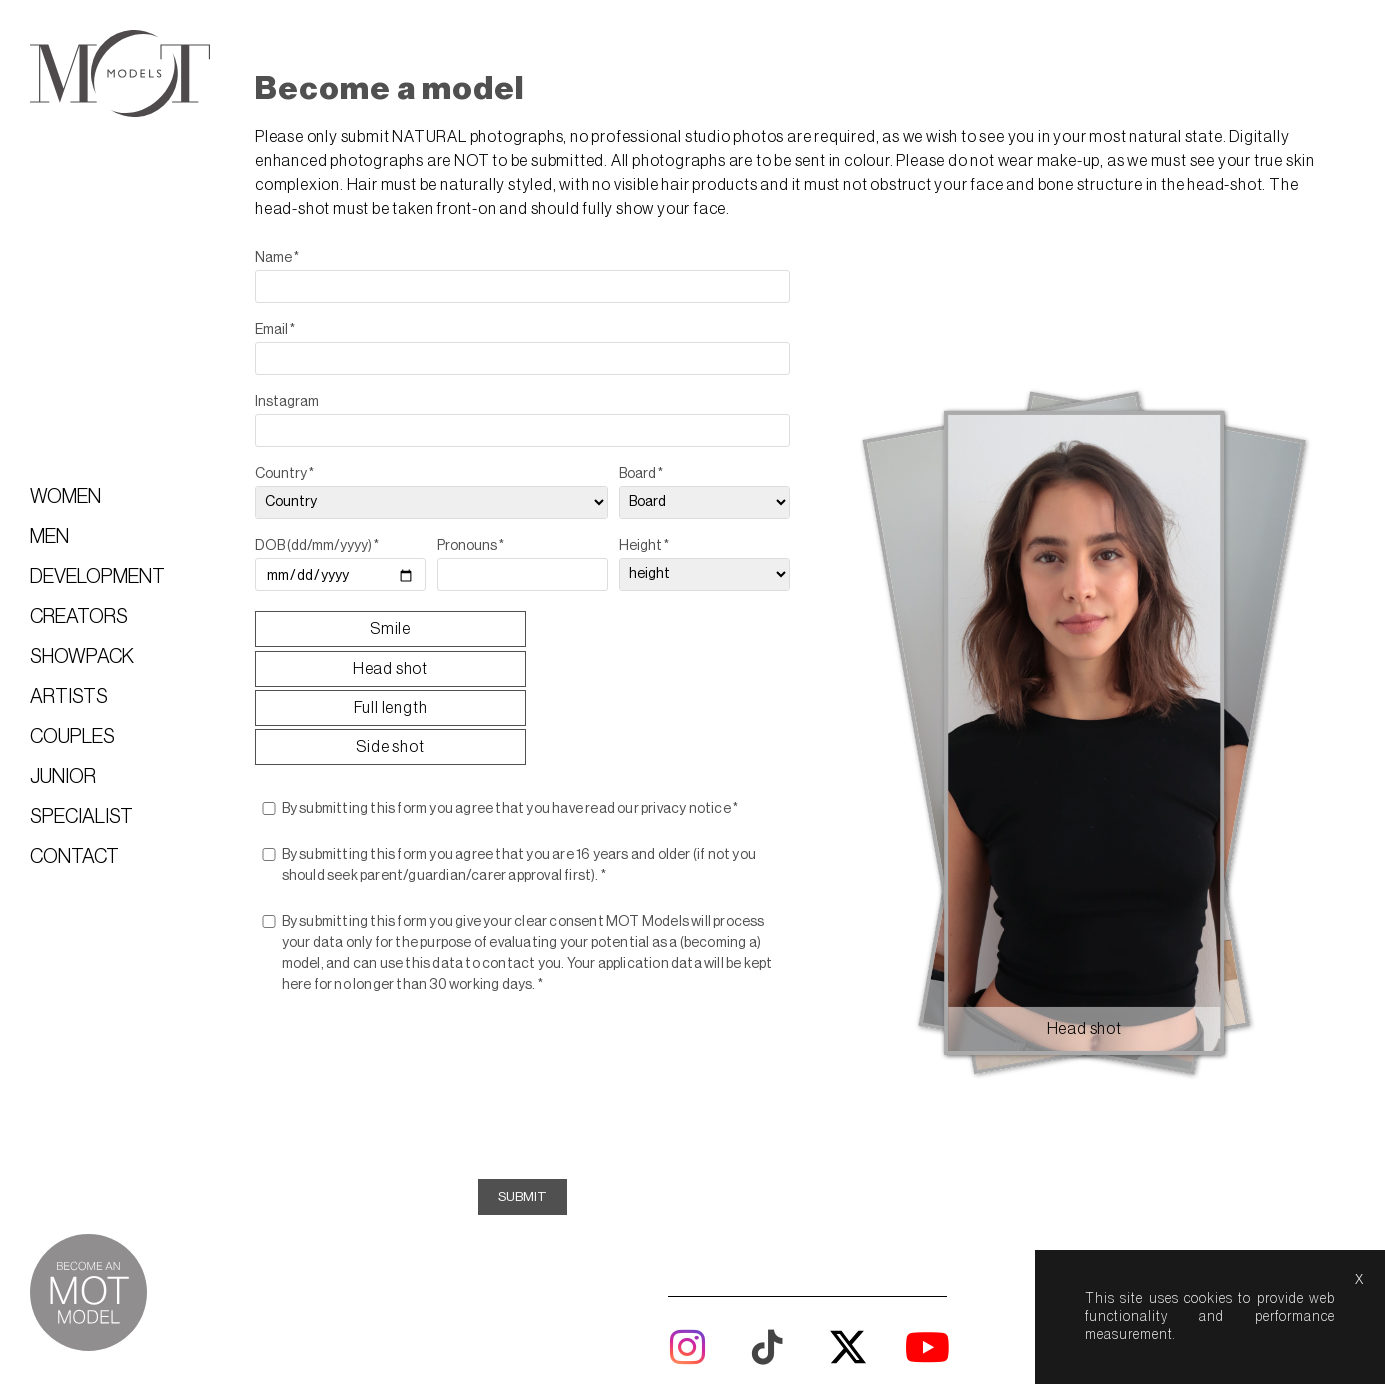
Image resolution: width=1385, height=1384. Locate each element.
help (840, 1299)
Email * (310, 327)
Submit (548, 1071)
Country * (319, 471)
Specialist (81, 817)
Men (49, 537)
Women (65, 497)
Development (97, 577)
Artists (69, 697)
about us (765, 1299)
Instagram (322, 399)
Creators (79, 617)
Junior (63, 777)
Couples (72, 737)
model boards (933, 1299)
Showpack (82, 657)
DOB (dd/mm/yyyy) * (352, 543)
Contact (74, 857)
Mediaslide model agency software (808, 1328)
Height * (667, 543)
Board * (664, 471)
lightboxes (669, 1299)
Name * (312, 255)
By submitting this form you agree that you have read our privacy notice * (545, 684)
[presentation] (549, 965)
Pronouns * (499, 543)
